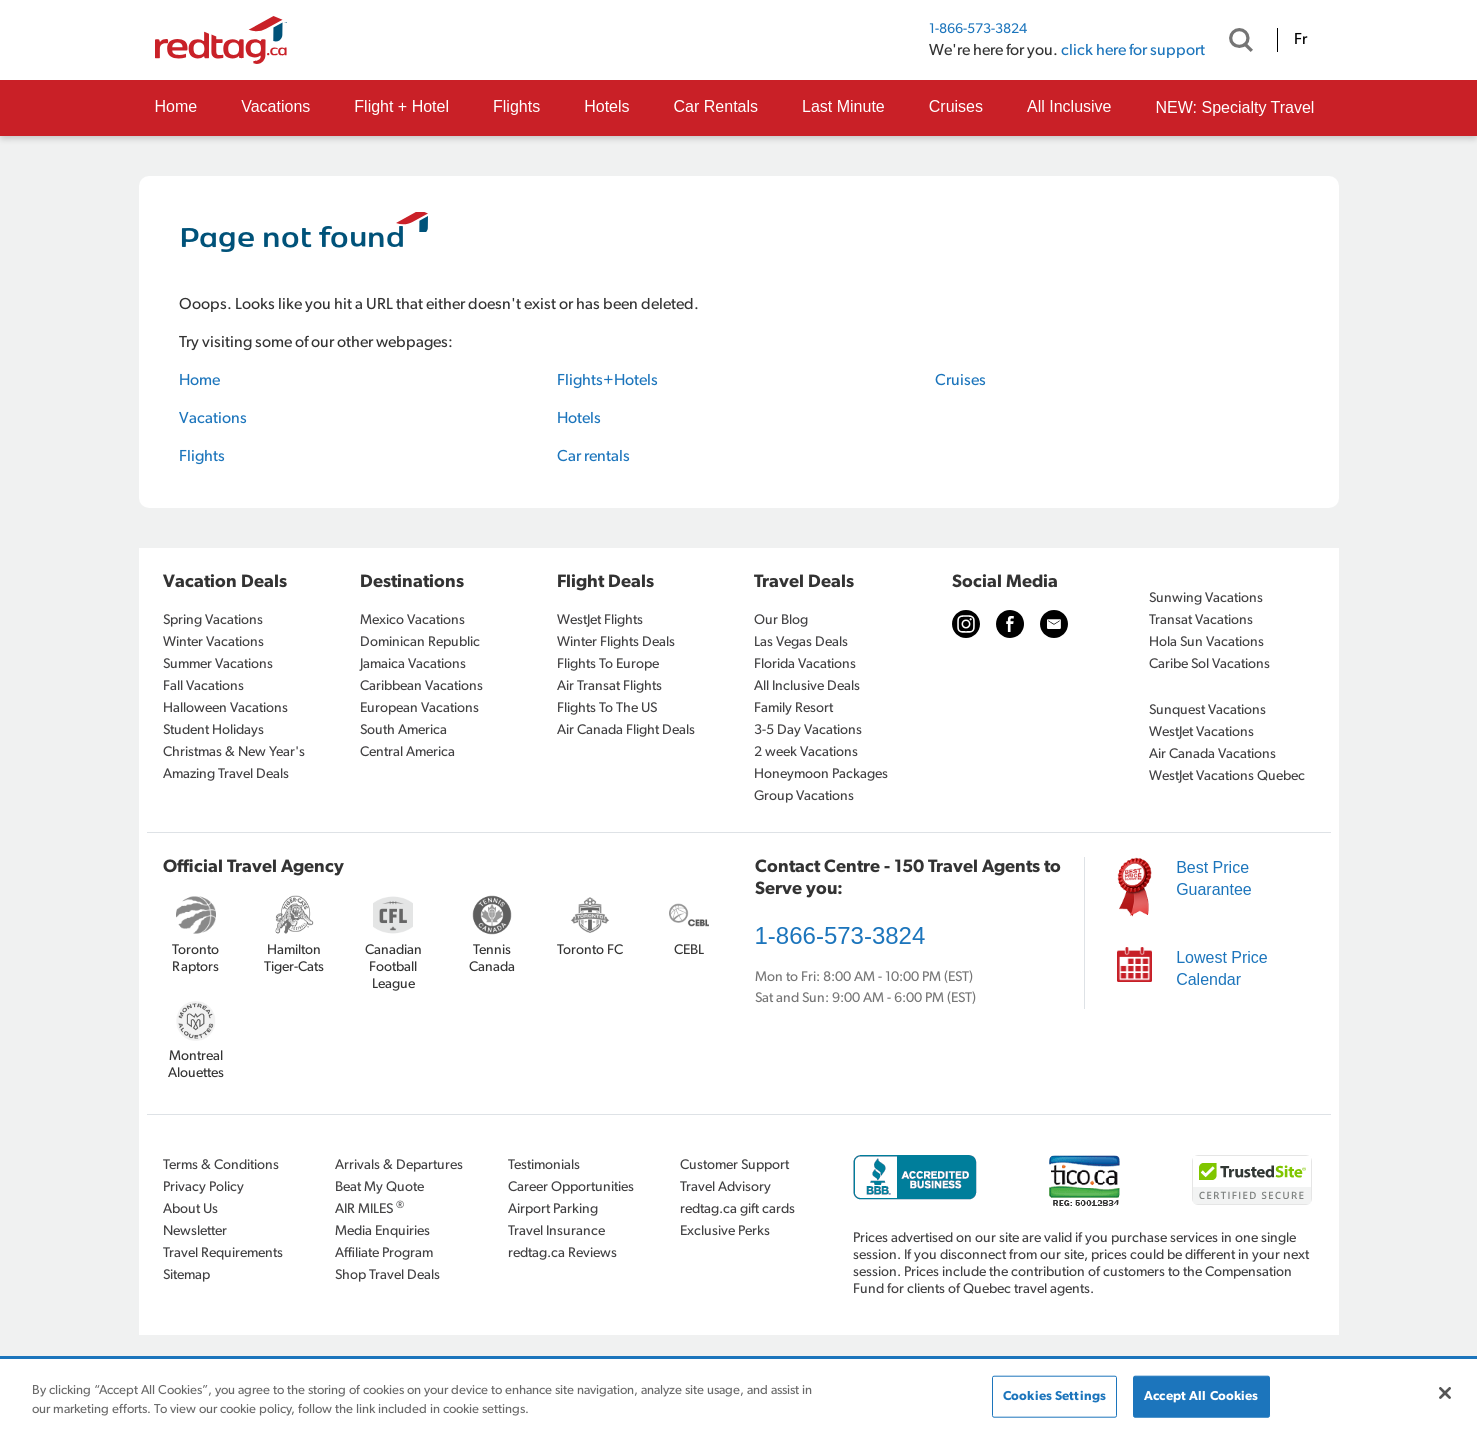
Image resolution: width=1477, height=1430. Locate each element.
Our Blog (781, 620)
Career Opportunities (571, 1187)
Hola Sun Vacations (1206, 642)
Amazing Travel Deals (226, 774)
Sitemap (186, 1275)
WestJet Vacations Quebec (1227, 776)
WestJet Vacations (1201, 732)
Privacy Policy (203, 1187)
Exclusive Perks (725, 1231)
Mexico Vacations (412, 620)
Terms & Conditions (221, 1165)
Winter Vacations (213, 642)
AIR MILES (369, 1208)
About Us (190, 1209)
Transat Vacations (1201, 620)
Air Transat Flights (609, 686)
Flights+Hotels (607, 381)
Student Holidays (213, 730)
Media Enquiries (382, 1231)
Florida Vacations (805, 664)
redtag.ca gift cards (737, 1209)
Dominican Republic (420, 642)
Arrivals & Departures (399, 1165)
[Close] (1445, 1393)
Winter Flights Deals (616, 642)
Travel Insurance (556, 1231)
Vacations (275, 106)
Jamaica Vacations (413, 664)
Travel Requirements (223, 1253)
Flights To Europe (608, 664)
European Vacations (419, 708)
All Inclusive (1069, 106)
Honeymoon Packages (821, 774)
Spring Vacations (213, 620)
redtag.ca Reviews (562, 1253)
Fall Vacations (203, 686)
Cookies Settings (1054, 1396)
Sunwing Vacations (1206, 598)
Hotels (606, 106)
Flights (516, 106)
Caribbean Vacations (421, 686)
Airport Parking (553, 1209)
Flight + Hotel (401, 106)
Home (176, 106)
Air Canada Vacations (1212, 754)
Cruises (956, 106)
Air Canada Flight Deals (626, 730)
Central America (407, 752)
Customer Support (734, 1165)
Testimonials (544, 1165)
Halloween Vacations (225, 708)
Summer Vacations (218, 664)
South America (403, 730)
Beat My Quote (379, 1187)
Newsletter (195, 1231)
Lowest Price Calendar (1222, 968)
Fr (1300, 40)
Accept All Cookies (1201, 1396)
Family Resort (793, 708)
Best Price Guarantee (1214, 878)
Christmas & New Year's (234, 752)
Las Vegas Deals (801, 642)
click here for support (1133, 51)
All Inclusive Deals (807, 686)
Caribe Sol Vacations (1209, 664)
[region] (738, 1395)
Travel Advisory (725, 1187)
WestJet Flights (600, 620)
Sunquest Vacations (1207, 710)
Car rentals (593, 457)
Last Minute (843, 106)
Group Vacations (804, 796)
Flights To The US (607, 708)
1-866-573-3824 (978, 29)
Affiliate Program (384, 1253)
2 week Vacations (806, 752)
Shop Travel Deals (387, 1275)
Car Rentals (716, 106)
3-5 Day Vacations (808, 730)
